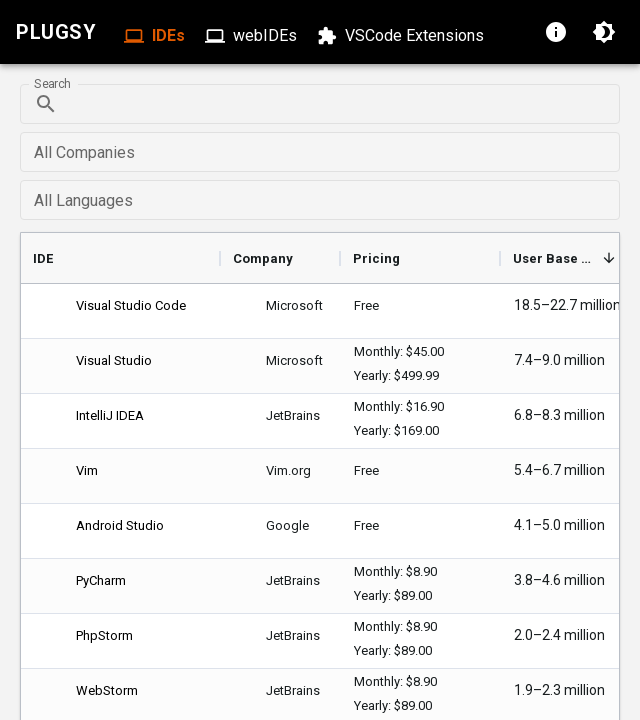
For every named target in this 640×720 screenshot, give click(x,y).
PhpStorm (104, 635)
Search (52, 84)
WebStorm (107, 690)
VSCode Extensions (402, 36)
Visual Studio (114, 360)
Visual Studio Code (131, 305)
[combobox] (318, 152)
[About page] (556, 32)
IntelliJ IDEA (110, 415)
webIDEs (253, 36)
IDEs (156, 36)
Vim (87, 470)
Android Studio (120, 525)
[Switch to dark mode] (604, 32)
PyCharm (101, 580)
